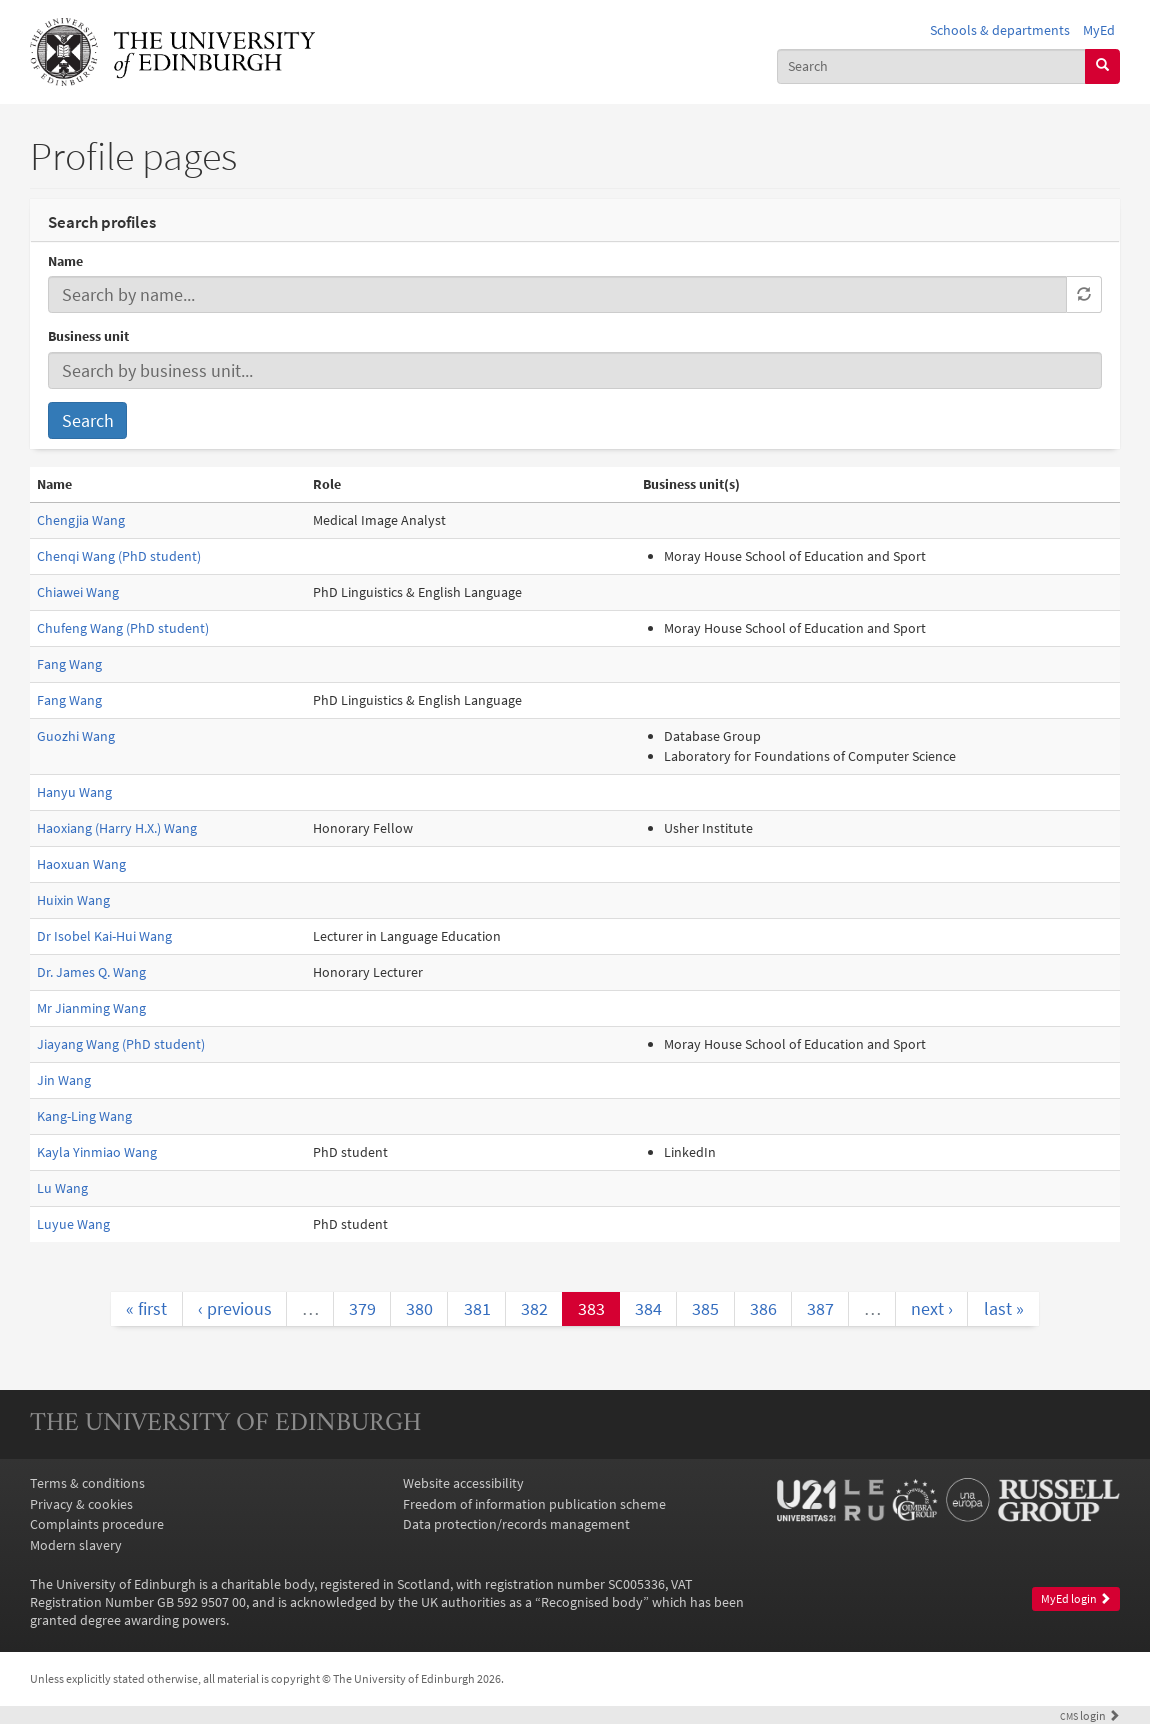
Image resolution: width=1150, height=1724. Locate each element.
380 (419, 1308)
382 (534, 1308)
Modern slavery (76, 1545)
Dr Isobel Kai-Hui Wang (104, 936)
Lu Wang (62, 1188)
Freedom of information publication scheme (534, 1504)
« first (146, 1308)
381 (477, 1308)
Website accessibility (463, 1483)
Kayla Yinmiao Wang (97, 1152)
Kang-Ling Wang (84, 1116)
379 (362, 1308)
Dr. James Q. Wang (91, 972)
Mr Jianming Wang (91, 1008)
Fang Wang (69, 664)
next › (932, 1308)
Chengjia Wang (81, 520)
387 (820, 1308)
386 (763, 1308)
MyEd (1099, 30)
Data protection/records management (516, 1524)
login (1090, 1716)
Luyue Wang (73, 1224)
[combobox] (932, 66)
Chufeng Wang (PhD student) (123, 628)
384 (648, 1308)
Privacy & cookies (81, 1504)
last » (1004, 1308)
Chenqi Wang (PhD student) (119, 556)
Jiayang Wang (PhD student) (121, 1044)
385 (705, 1308)
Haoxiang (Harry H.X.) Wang (117, 828)
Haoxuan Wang (81, 864)
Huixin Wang (73, 900)
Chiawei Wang (78, 592)
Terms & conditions (87, 1483)
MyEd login (1076, 1598)
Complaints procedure (97, 1524)
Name (65, 261)
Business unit (88, 336)
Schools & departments (1000, 30)
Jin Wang (64, 1080)
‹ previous (235, 1308)
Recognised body (592, 1602)
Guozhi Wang (76, 736)
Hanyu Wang (74, 792)
